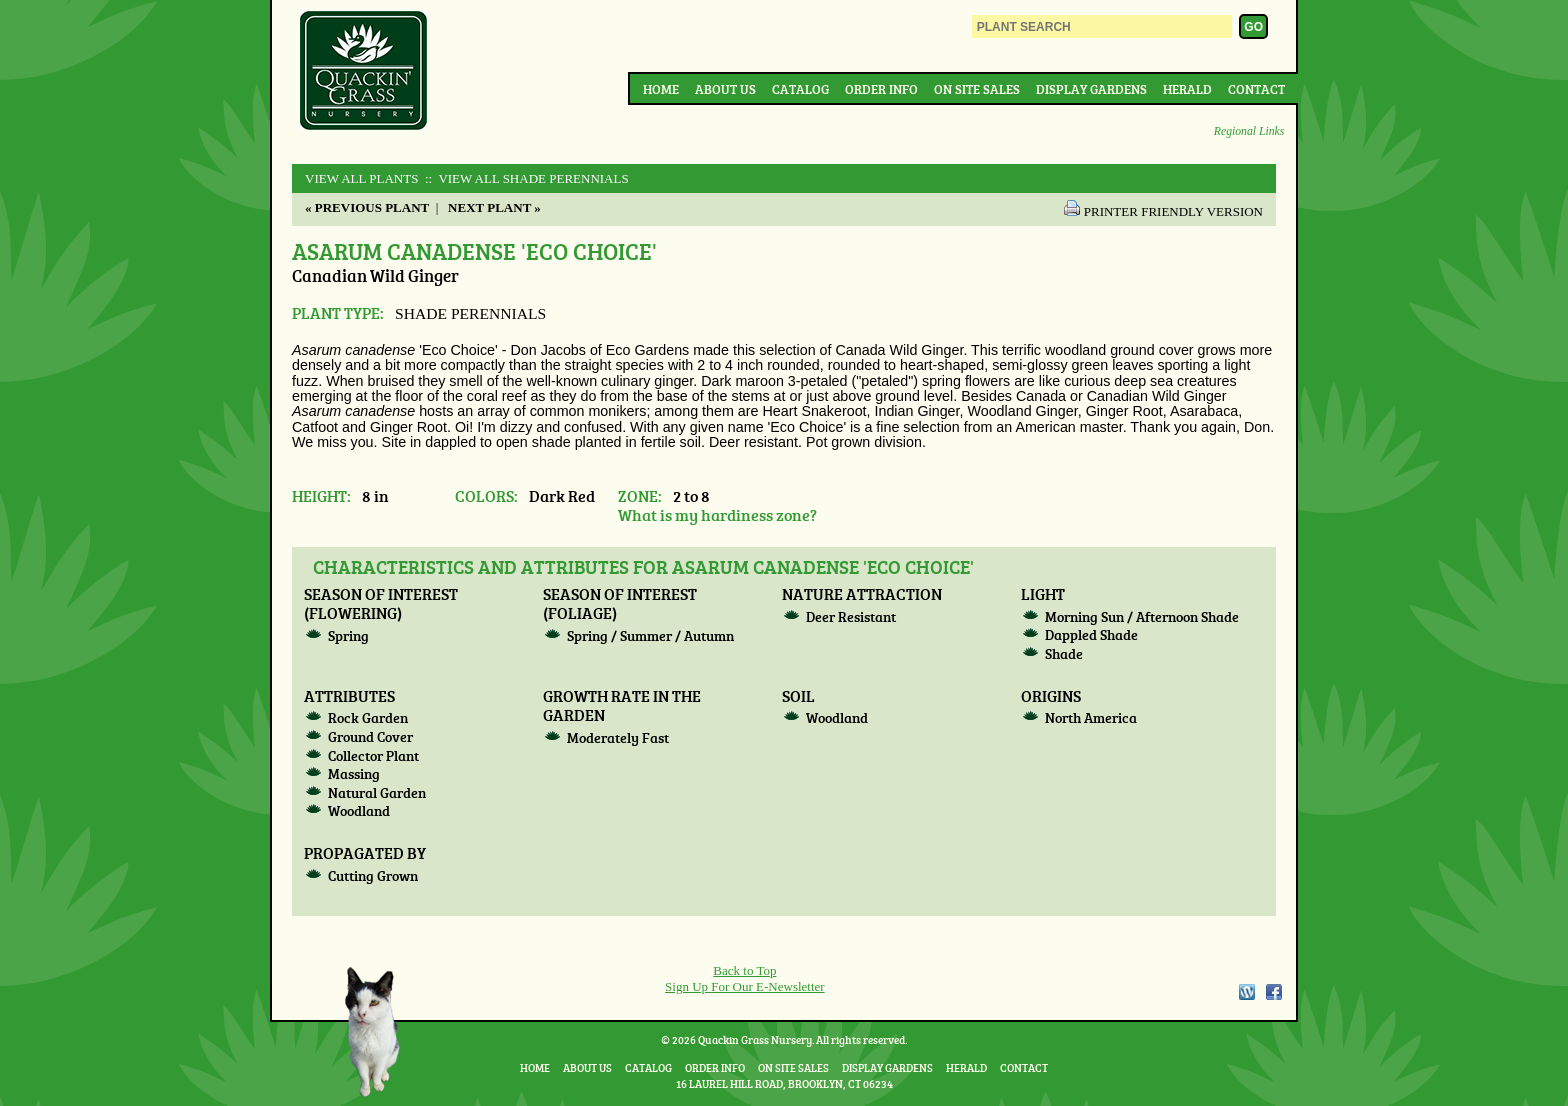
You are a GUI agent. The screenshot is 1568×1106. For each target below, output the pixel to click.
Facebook (1274, 992)
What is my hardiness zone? (717, 514)
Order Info (881, 89)
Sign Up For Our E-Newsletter (745, 986)
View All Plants (361, 178)
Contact (1256, 89)
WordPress (1246, 992)
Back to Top (744, 970)
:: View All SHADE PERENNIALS (525, 178)
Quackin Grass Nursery (364, 72)
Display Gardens (1091, 89)
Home (661, 89)
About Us (725, 89)
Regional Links (1249, 131)
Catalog (800, 89)
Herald (1187, 89)
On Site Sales (977, 89)
